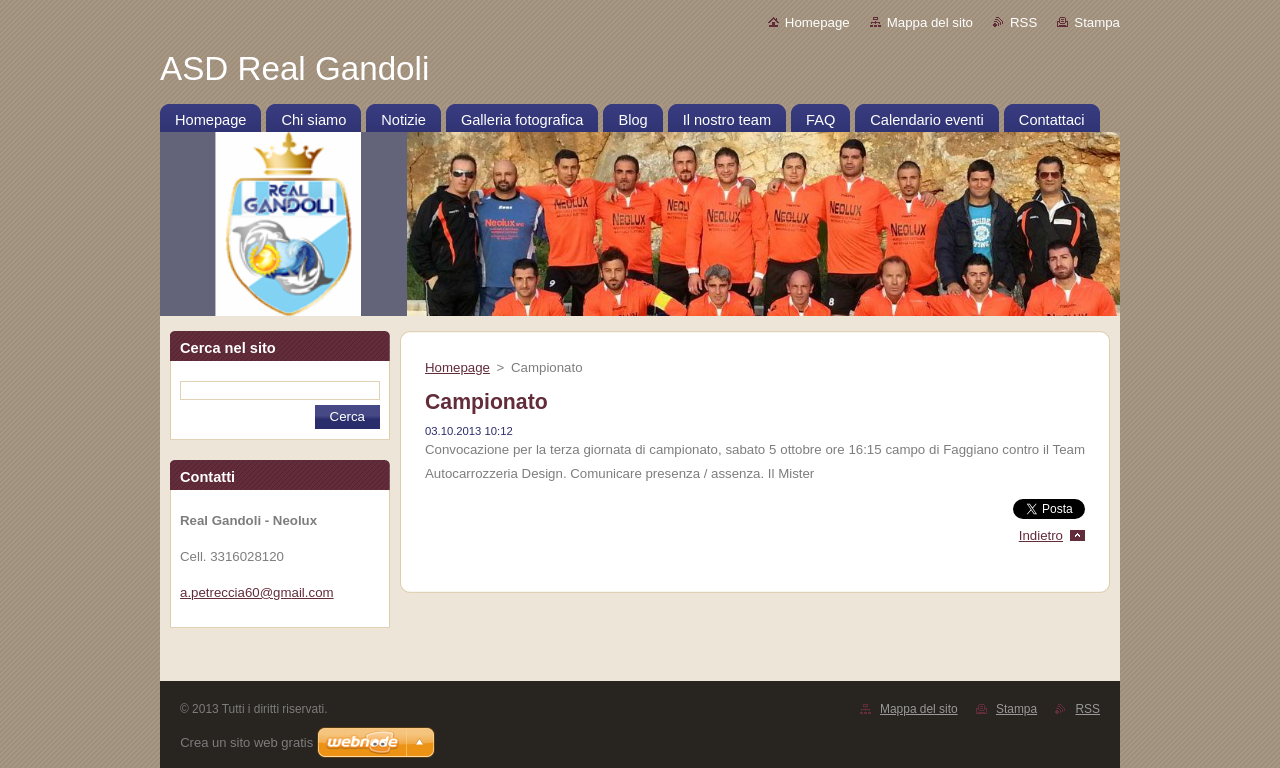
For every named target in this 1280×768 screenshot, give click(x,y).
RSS (1023, 22)
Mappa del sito (930, 22)
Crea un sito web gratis (246, 742)
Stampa (1097, 22)
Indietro (1041, 535)
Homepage (817, 22)
